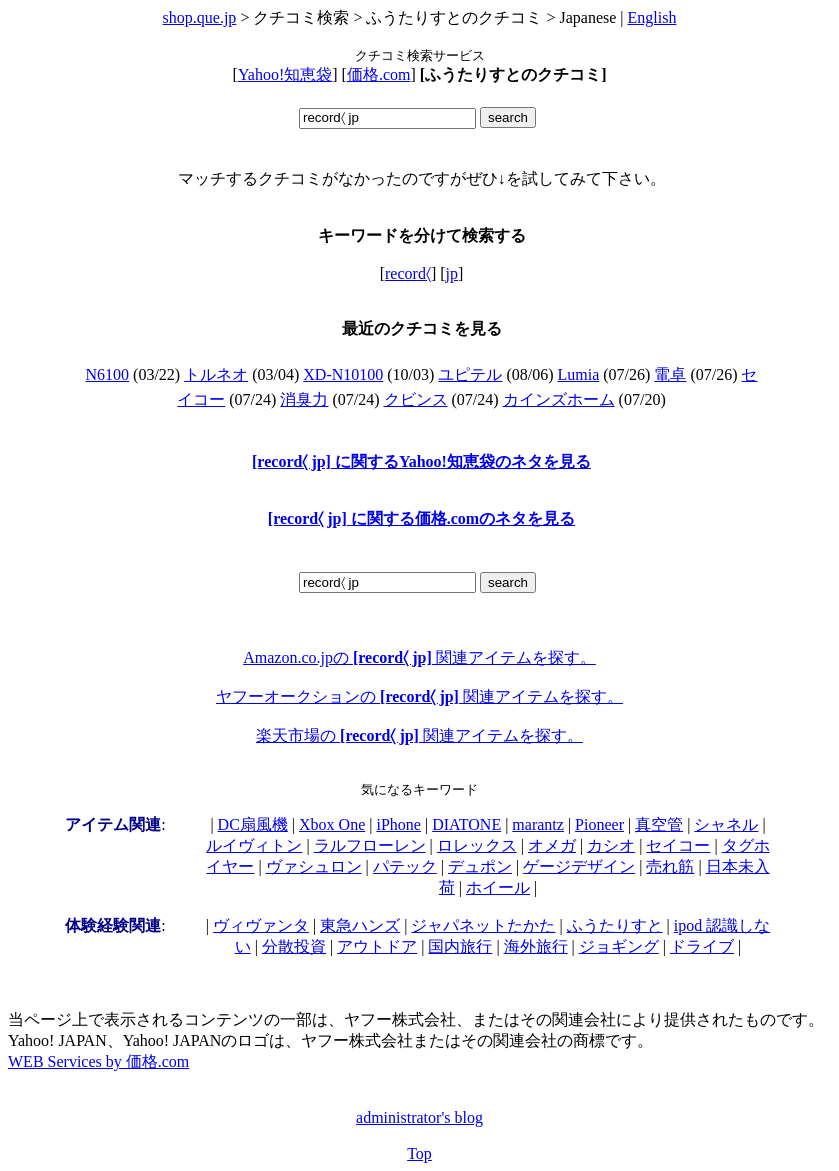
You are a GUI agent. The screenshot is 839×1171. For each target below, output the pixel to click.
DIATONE (466, 824)
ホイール (498, 887)
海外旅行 (536, 946)
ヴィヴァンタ (261, 925)
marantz (538, 824)
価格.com (379, 74)
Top (419, 1153)
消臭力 (304, 399)
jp (452, 273)
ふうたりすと (615, 925)
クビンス (416, 399)
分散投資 (294, 946)
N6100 (108, 374)
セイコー (678, 845)
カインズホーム (559, 399)
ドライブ (702, 946)
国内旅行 (460, 946)
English (652, 17)
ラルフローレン (370, 845)
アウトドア (377, 946)
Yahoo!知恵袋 (285, 74)
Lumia (579, 374)
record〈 (408, 273)
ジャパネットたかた (483, 925)
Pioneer (599, 824)
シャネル (726, 824)
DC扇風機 (253, 824)
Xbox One (332, 824)
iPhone (398, 824)
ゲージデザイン (579, 866)
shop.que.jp (200, 17)
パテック (405, 866)
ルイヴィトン (254, 845)
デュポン (480, 866)
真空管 (659, 824)
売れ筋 (670, 866)
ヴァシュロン (314, 866)
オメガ (552, 845)
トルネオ (216, 374)
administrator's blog (419, 1117)
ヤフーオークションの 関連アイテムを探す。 (419, 696)
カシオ (611, 845)
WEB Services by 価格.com (98, 1061)
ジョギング (619, 946)
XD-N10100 (343, 374)
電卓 (670, 374)
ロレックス (477, 845)
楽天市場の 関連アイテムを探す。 (419, 735)
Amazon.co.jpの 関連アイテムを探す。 (419, 657)
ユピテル (470, 374)
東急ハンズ (360, 925)
